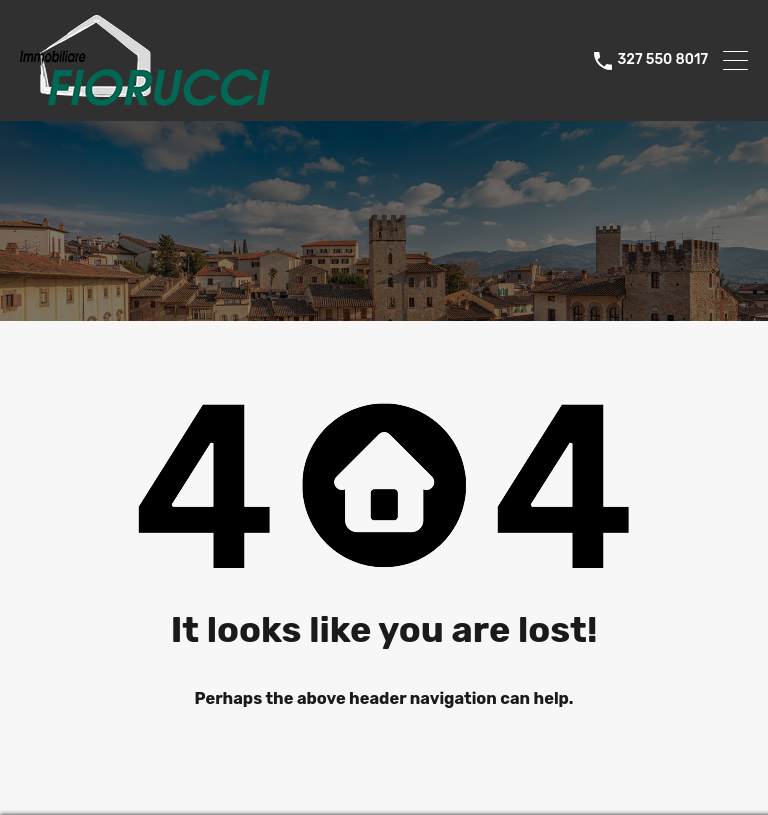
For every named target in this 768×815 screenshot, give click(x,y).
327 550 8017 (662, 60)
